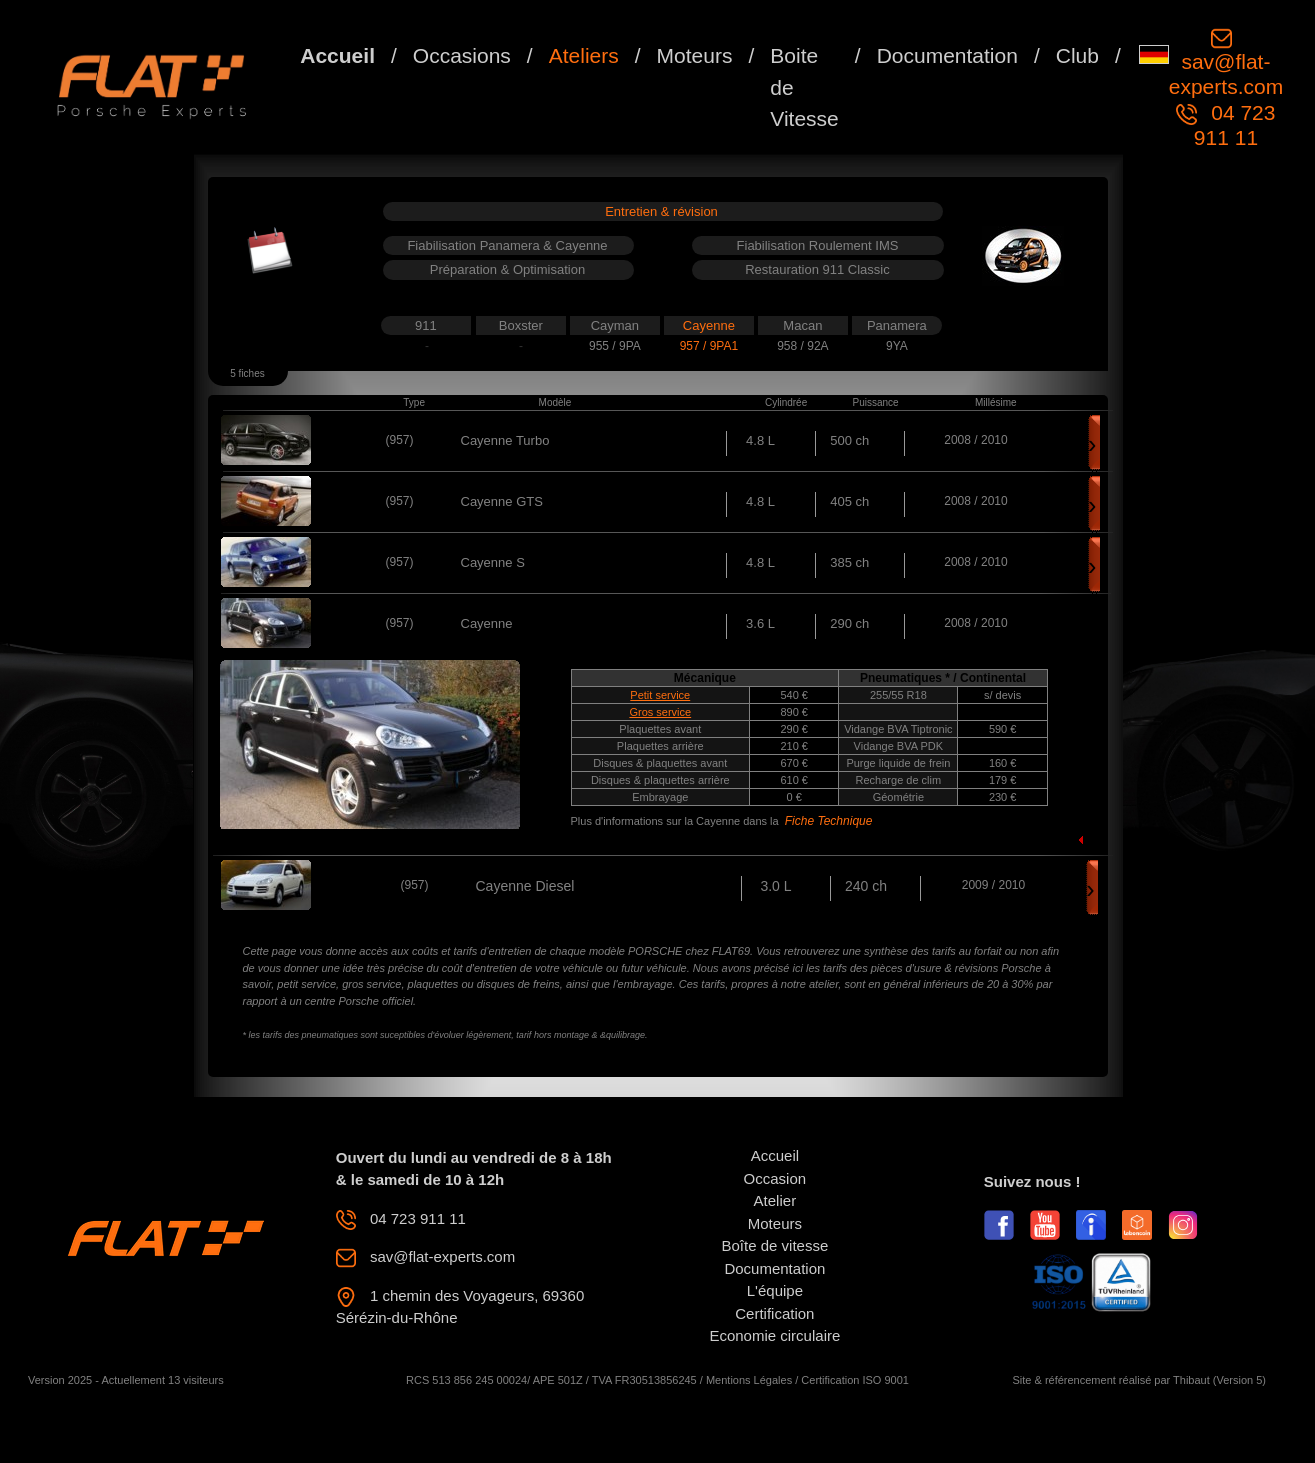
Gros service (660, 712)
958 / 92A (802, 346)
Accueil (337, 55)
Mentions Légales (749, 1380)
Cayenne (709, 325)
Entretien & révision (661, 211)
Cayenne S (493, 562)
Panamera (897, 325)
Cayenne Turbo (505, 440)
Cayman (615, 325)
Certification (774, 1313)
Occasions (462, 55)
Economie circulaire (774, 1335)
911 (426, 325)
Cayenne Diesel (525, 886)
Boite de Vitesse (804, 87)
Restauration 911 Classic (817, 269)
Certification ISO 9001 (855, 1380)
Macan (802, 325)
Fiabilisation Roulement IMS (818, 245)
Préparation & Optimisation (507, 269)
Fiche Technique (829, 821)
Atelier (775, 1200)
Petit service (660, 695)
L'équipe (775, 1290)
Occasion (775, 1178)
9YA (897, 346)
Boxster (521, 325)
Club (1077, 55)
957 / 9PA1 (709, 346)
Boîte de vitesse (775, 1245)
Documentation (947, 55)
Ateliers (584, 55)
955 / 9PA (615, 346)
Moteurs (695, 55)
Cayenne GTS (502, 501)
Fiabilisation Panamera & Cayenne (507, 245)
